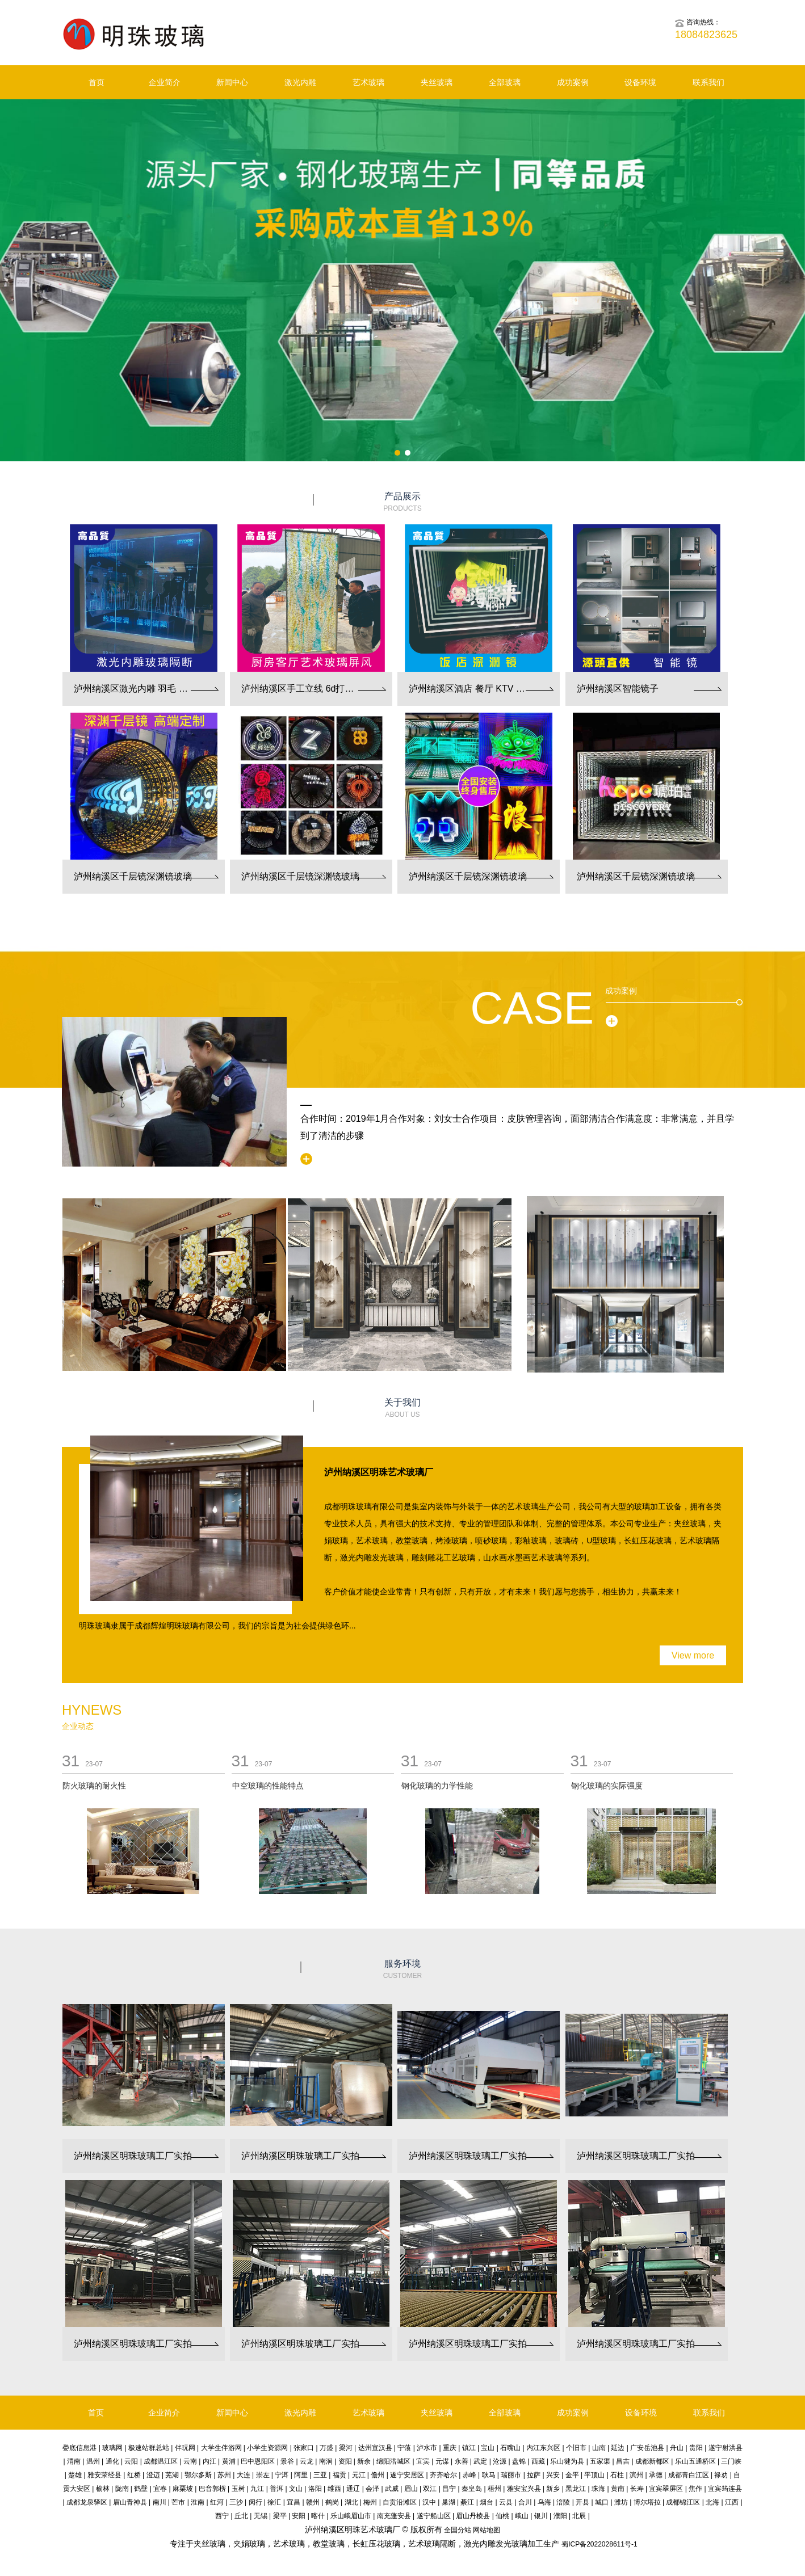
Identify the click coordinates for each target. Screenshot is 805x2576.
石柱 (617, 2475)
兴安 (553, 2475)
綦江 (467, 2502)
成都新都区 (652, 2461)
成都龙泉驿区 (86, 2502)
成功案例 (573, 82)
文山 (296, 2489)
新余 (364, 2461)
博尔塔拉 (647, 2502)
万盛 (326, 2448)
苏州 (224, 2475)
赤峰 (469, 2475)
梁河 (346, 2448)
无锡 (260, 2516)
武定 (480, 2461)
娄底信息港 (79, 2448)
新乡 (553, 2489)
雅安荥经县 (104, 2475)
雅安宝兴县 (524, 2489)
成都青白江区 (688, 2475)
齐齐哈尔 (443, 2475)
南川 (159, 2502)
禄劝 (721, 2475)
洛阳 (315, 2489)
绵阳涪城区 (393, 2461)
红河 (217, 2502)
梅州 (370, 2502)
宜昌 (293, 2502)
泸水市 (427, 2448)
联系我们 (708, 82)
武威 (392, 2489)
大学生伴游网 (221, 2448)
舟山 (677, 2448)
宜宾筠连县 (725, 2489)
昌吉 (623, 2461)
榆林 (103, 2489)
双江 (430, 2489)
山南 (599, 2448)
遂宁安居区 (407, 2475)
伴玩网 (185, 2448)
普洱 (276, 2489)
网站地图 (486, 2530)
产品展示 (402, 502)
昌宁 (449, 2489)
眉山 (411, 2489)
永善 (461, 2461)
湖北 (351, 2502)
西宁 (222, 2516)
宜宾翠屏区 (666, 2489)
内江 (209, 2461)
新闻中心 (232, 82)
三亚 (320, 2475)
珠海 (598, 2489)
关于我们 (402, 1409)
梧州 (494, 2489)
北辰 (579, 2516)
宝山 (487, 2448)
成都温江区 (161, 2461)
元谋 (442, 2461)
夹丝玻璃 (436, 82)
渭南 (74, 2461)
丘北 (241, 2516)
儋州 (377, 2475)
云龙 (306, 2461)
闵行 (255, 2502)
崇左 (263, 2475)
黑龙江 (575, 2489)
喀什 (318, 2516)
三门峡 (731, 2461)
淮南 (197, 2502)
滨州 (636, 2475)
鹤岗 (332, 2502)
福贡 (339, 2475)
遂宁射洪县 (725, 2448)
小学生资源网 (267, 2448)
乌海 (544, 2502)
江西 (732, 2502)
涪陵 (563, 2502)
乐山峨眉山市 (350, 2516)
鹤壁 (141, 2489)
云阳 (131, 2461)
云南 (190, 2461)
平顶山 (594, 2475)
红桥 (134, 2475)
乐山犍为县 (567, 2461)
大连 (243, 2475)
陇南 (122, 2489)
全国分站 (457, 2530)
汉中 (429, 2502)
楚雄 (75, 2475)
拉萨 (533, 2475)
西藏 (538, 2461)
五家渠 (600, 2461)
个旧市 (576, 2448)
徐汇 (274, 2502)
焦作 (695, 2489)
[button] (397, 453)
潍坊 (621, 2502)
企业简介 (165, 82)
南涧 (326, 2461)
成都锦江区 (683, 2502)
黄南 (617, 2489)
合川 (525, 2502)
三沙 (236, 2502)
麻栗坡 (183, 2489)
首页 (96, 82)
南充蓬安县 (394, 2516)
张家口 (304, 2448)
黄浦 (229, 2461)
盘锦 (519, 2461)
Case (532, 1008)
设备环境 (640, 82)
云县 (506, 2502)
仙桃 (502, 2516)
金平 (572, 2475)
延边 (617, 2448)
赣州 (313, 2502)
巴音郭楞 (212, 2489)
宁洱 (281, 2475)
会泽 (372, 2489)
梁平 (280, 2516)
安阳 (298, 2516)
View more (693, 1655)
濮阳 (560, 2516)
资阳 (345, 2461)
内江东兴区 (543, 2448)
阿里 (301, 2475)
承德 (656, 2475)
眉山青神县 (130, 2502)
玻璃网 (112, 2448)
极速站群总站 (148, 2448)
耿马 (489, 2475)
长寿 (637, 2489)
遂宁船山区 (434, 2516)
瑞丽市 (511, 2475)
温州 (93, 2461)
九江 (257, 2489)
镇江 (469, 2448)
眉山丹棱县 (473, 2516)
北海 (712, 2502)
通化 (112, 2461)
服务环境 (402, 1970)
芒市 (178, 2502)
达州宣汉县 (375, 2448)
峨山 (522, 2516)
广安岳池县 (647, 2448)
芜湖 (172, 2475)
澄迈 (153, 2475)
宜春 (160, 2489)
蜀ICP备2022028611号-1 (599, 2544)
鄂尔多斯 (198, 2475)
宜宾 (423, 2461)
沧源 (499, 2461)
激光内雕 (300, 82)
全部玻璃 (505, 82)
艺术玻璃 (368, 82)
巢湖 (448, 2502)
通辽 (353, 2489)
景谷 (287, 2461)
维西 (334, 2489)
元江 (359, 2475)
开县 (582, 2502)
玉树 (238, 2489)
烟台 (486, 2502)
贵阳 (696, 2448)
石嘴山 (510, 2448)
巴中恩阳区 (258, 2461)
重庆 (449, 2448)
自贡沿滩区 (400, 2502)
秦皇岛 (472, 2489)
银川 (541, 2516)
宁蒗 (404, 2448)
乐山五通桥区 (695, 2461)
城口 (602, 2502)
